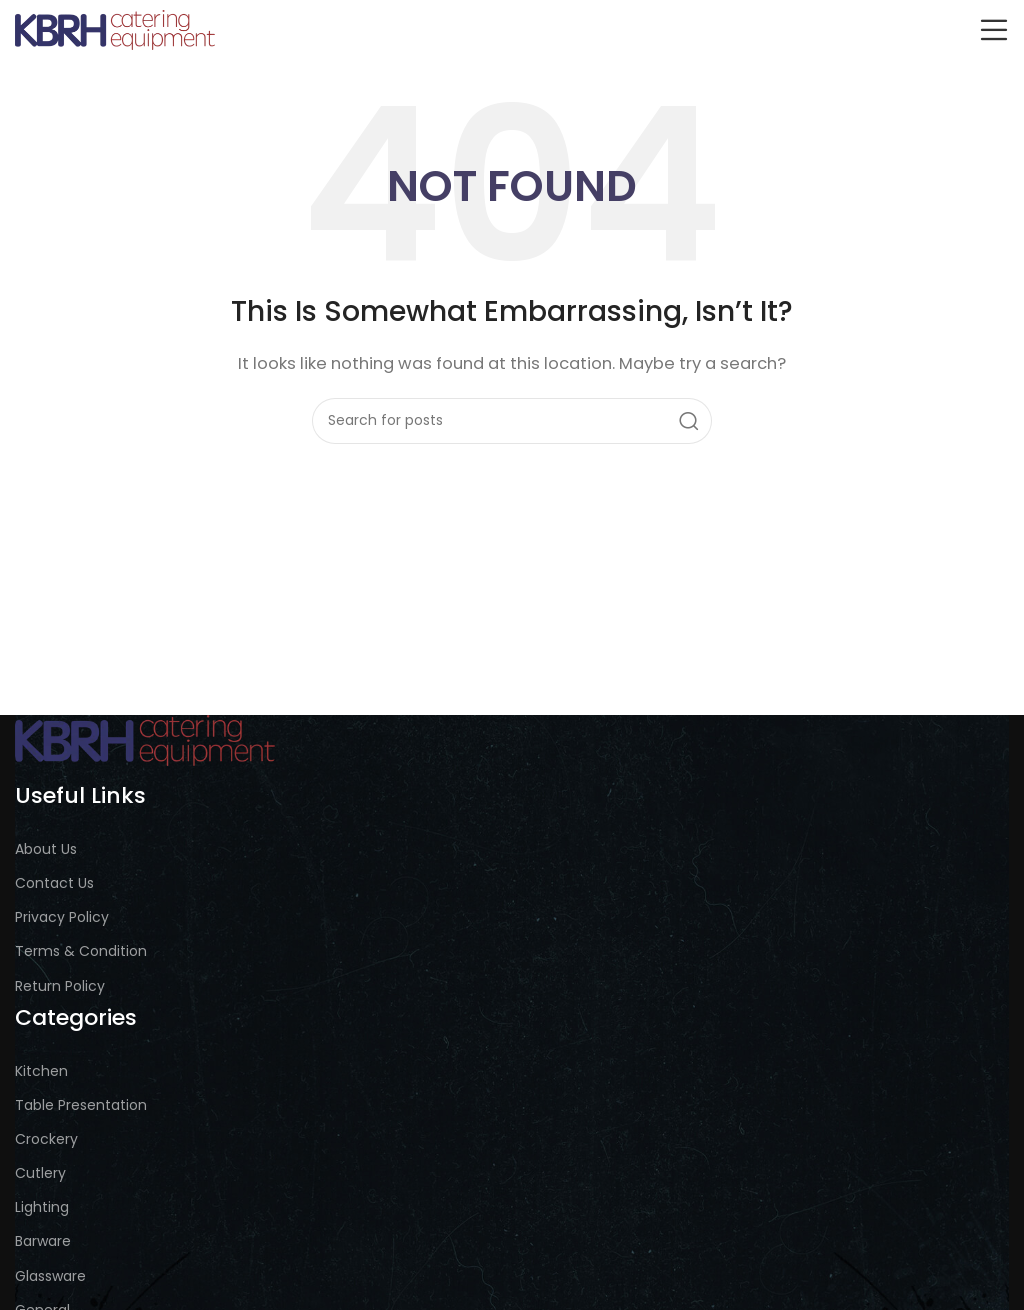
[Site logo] (115, 28)
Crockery (46, 1139)
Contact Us (54, 883)
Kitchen (41, 1071)
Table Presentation (81, 1105)
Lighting (42, 1207)
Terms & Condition (81, 951)
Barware (43, 1241)
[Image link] (145, 739)
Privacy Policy (62, 917)
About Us (46, 849)
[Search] (512, 421)
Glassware (50, 1276)
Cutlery (40, 1173)
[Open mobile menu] (994, 30)
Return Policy (60, 986)
